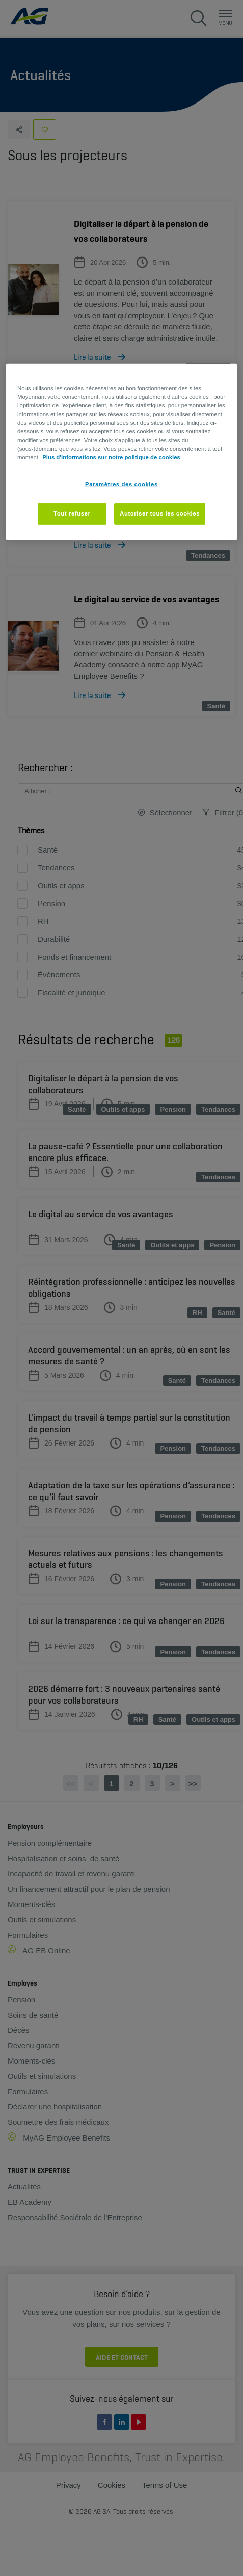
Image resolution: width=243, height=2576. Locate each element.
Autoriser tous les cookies (160, 513)
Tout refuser (71, 513)
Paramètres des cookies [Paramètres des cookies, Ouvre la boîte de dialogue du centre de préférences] (121, 484)
